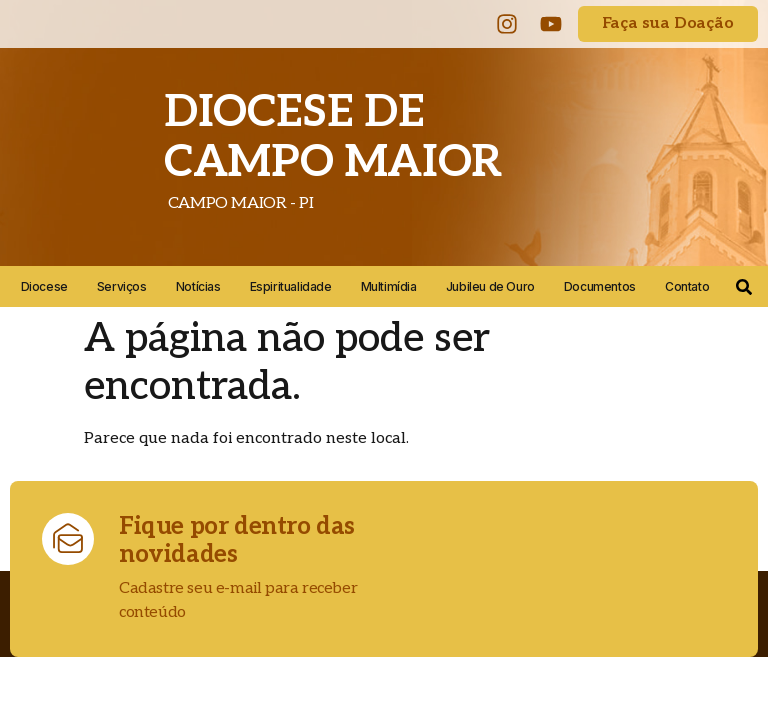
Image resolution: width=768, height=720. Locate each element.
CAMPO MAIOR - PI (238, 203)
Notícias (198, 286)
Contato (687, 286)
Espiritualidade (291, 286)
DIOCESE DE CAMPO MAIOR (333, 137)
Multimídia (389, 286)
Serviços (122, 286)
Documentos (600, 286)
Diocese (44, 286)
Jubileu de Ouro (490, 286)
